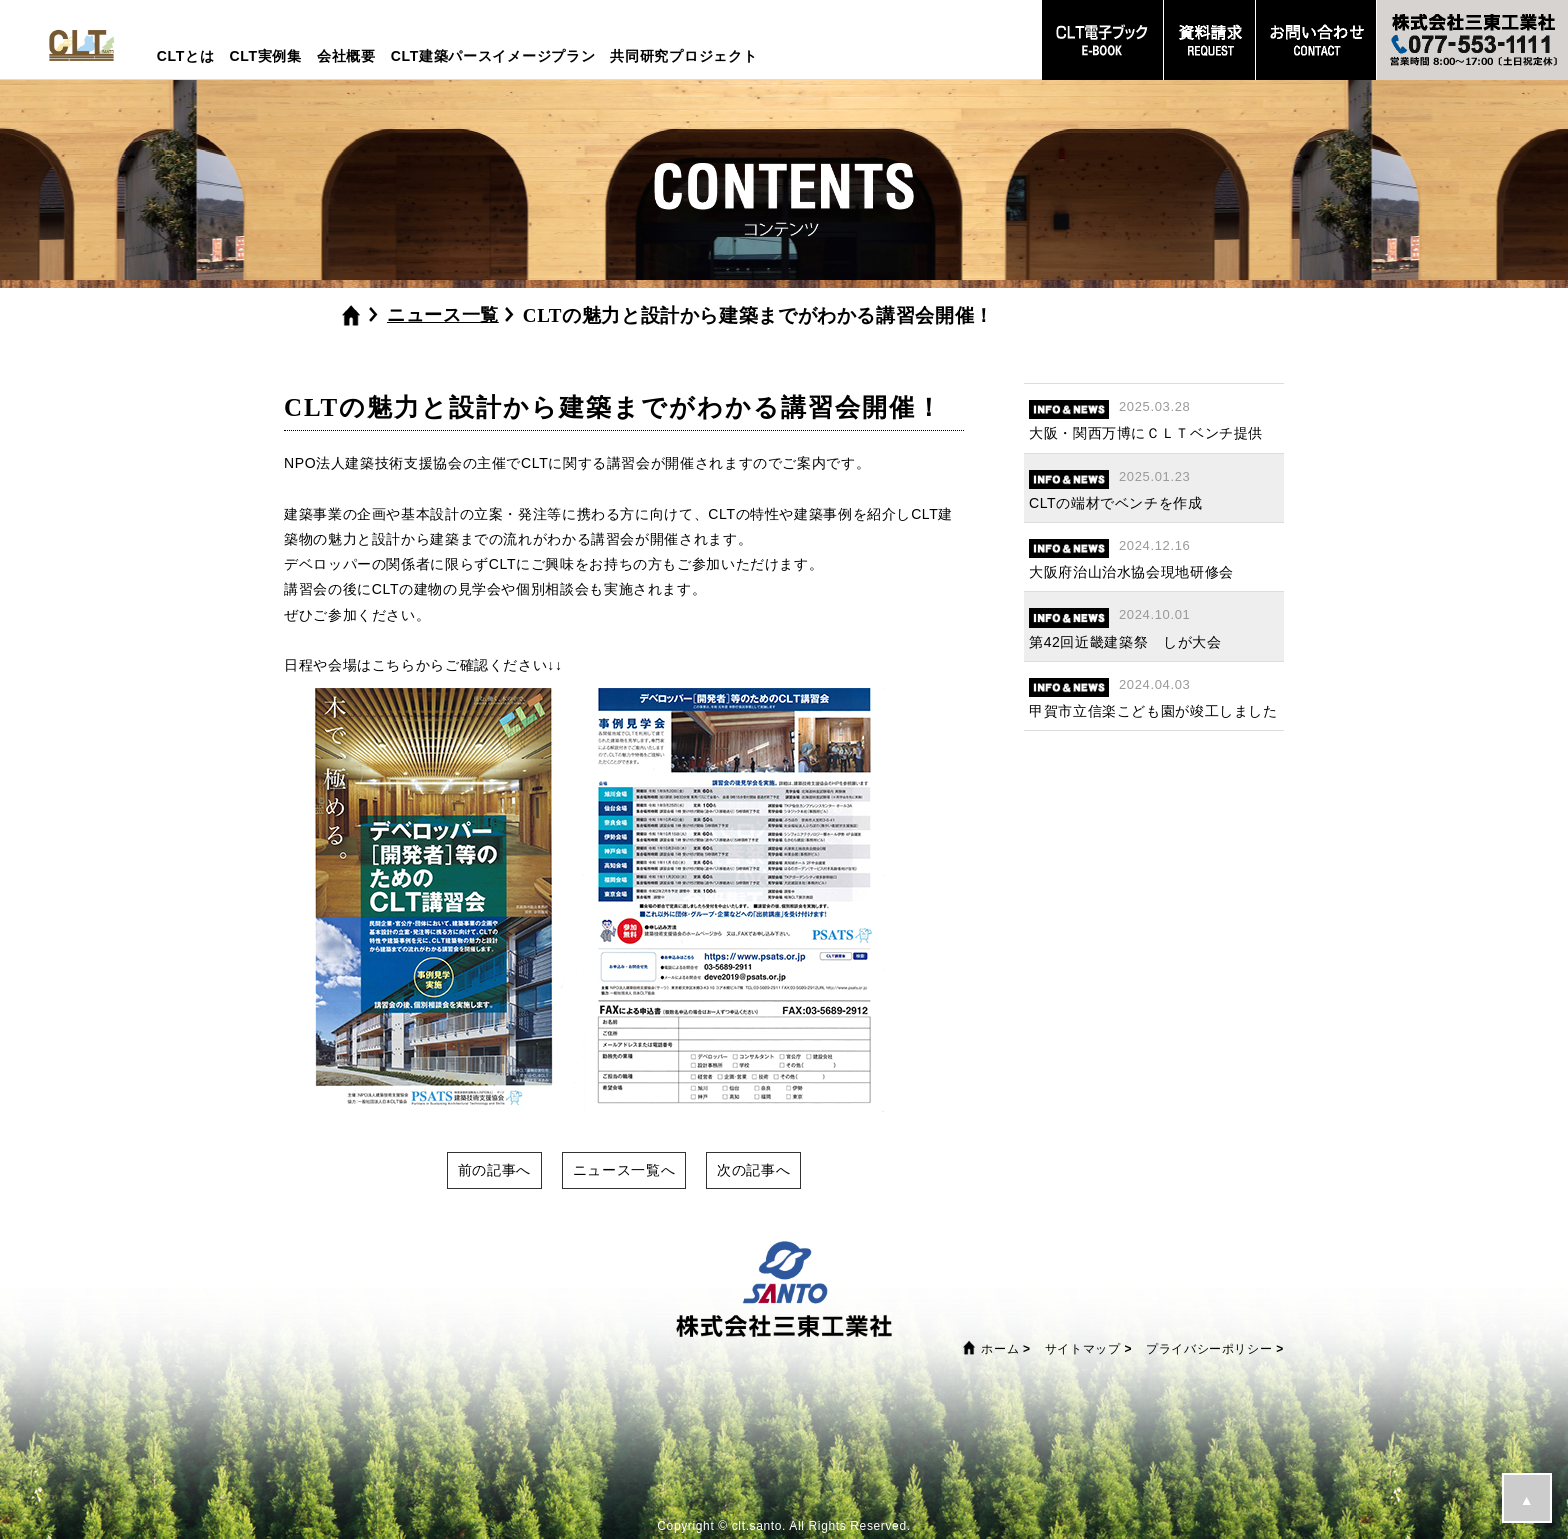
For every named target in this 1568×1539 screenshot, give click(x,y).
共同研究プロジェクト (683, 56)
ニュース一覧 (443, 315)
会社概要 (346, 56)
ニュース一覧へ (624, 1170)
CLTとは (186, 56)
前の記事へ (494, 1170)
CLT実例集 (265, 56)
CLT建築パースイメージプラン (493, 56)
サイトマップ (1083, 1349)
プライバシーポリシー (1209, 1349)
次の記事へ (753, 1170)
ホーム (1000, 1349)
